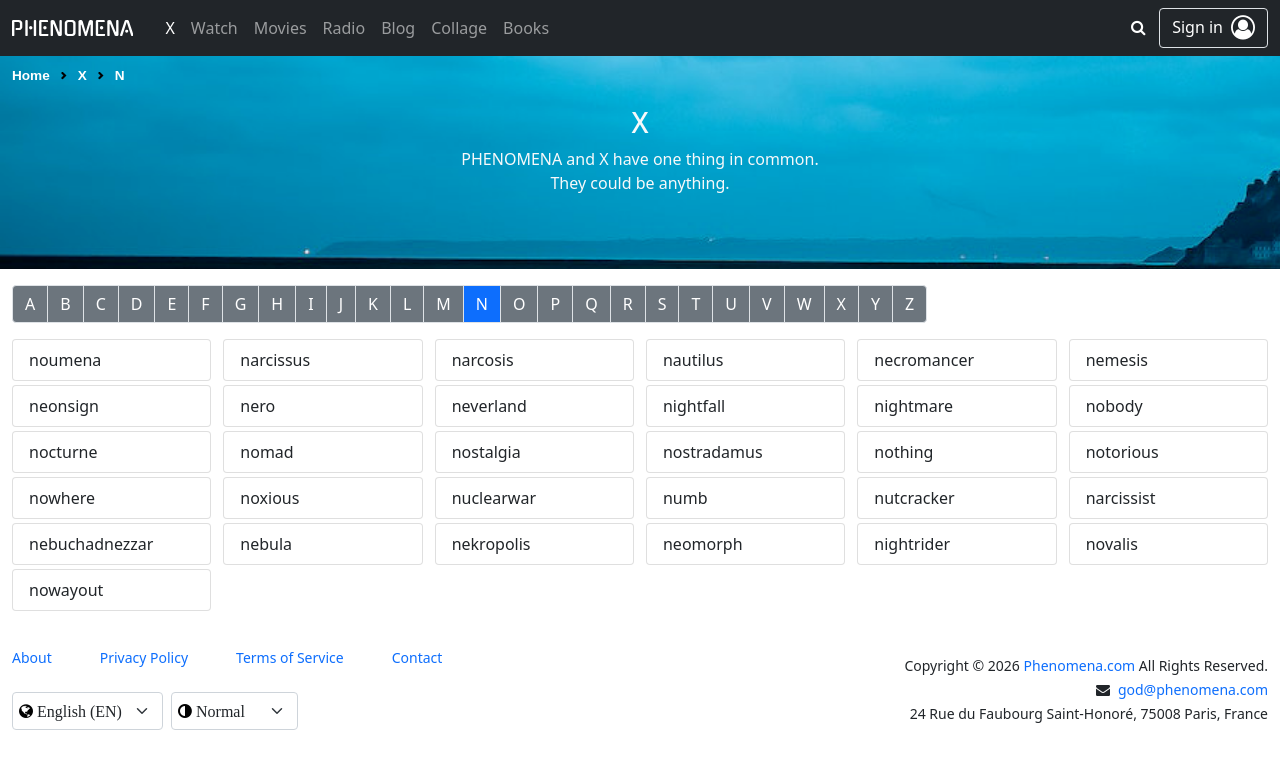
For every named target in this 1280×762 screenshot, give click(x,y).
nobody (1114, 406)
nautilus (693, 360)
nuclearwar (494, 498)
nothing (903, 452)
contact (417, 657)
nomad (266, 452)
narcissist (1121, 498)
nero (257, 406)
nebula (266, 544)
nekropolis (491, 544)
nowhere (62, 498)
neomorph (703, 544)
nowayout (66, 590)
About (32, 657)
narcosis (483, 360)
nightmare (913, 406)
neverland (489, 406)
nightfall (694, 406)
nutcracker (914, 498)
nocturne (63, 452)
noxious (269, 498)
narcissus (275, 360)
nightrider (912, 544)
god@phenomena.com (1193, 689)
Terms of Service (290, 657)
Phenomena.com (1080, 665)
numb (685, 498)
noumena (65, 360)
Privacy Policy (144, 657)
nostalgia (486, 452)
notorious (1122, 452)
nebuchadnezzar (91, 544)
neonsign (64, 406)
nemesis (1117, 360)
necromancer (924, 360)
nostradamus (713, 452)
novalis (1112, 544)
